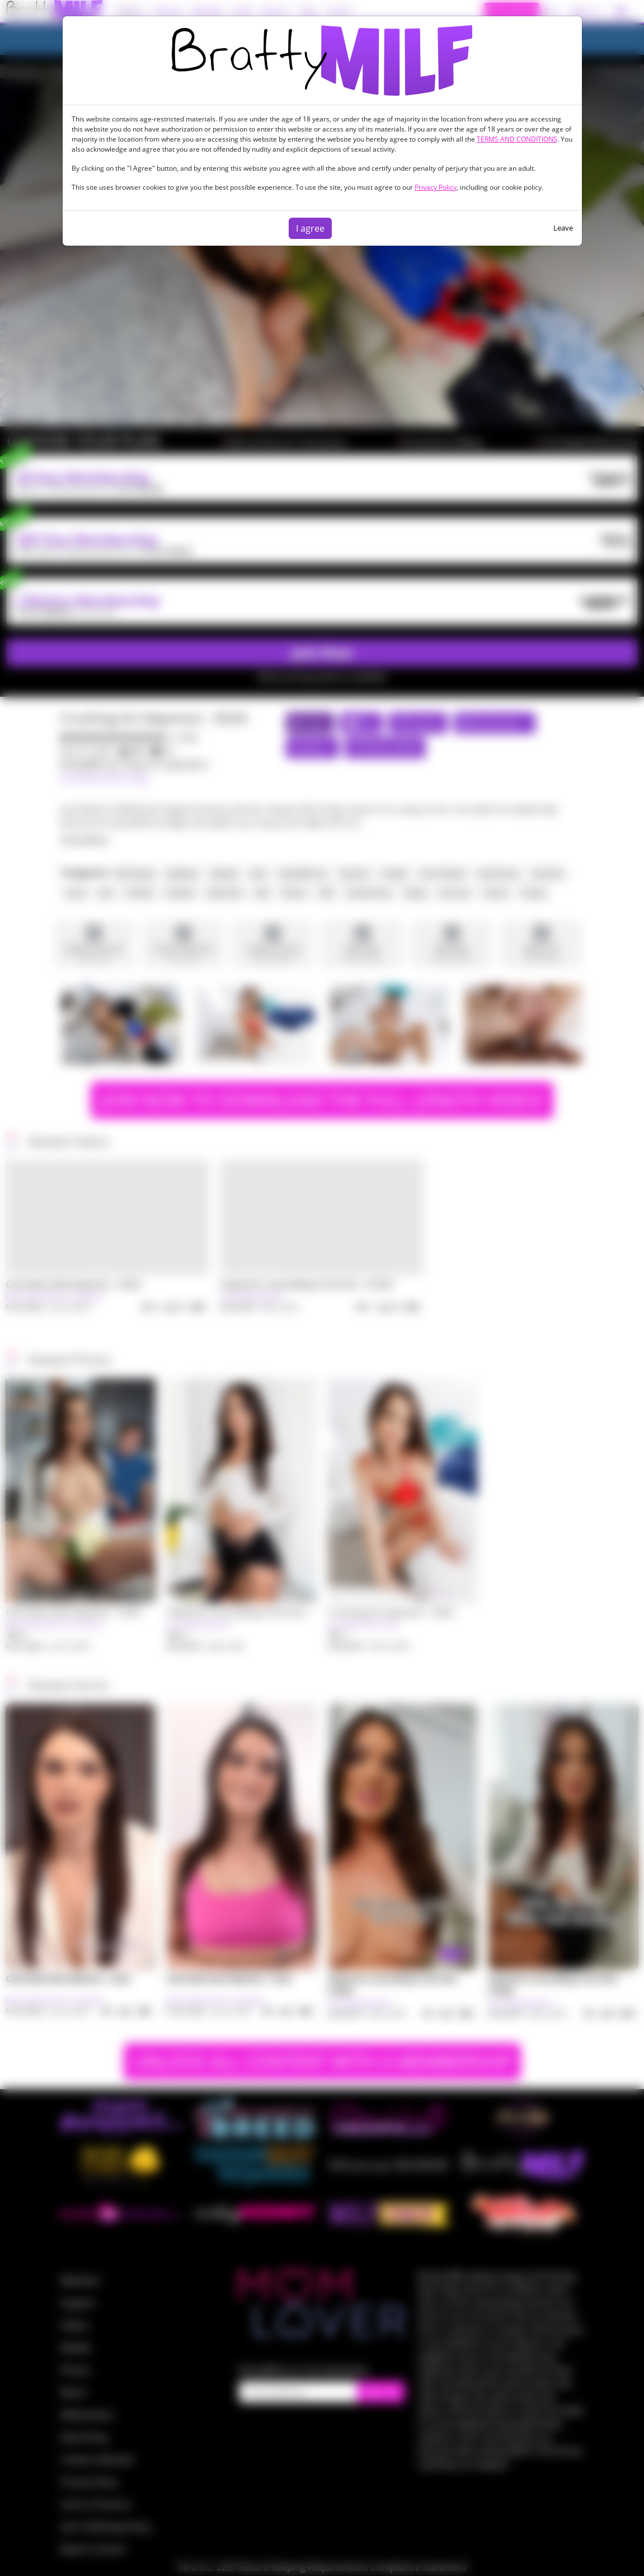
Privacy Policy (436, 187)
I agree (310, 228)
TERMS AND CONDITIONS (517, 139)
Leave (563, 228)
